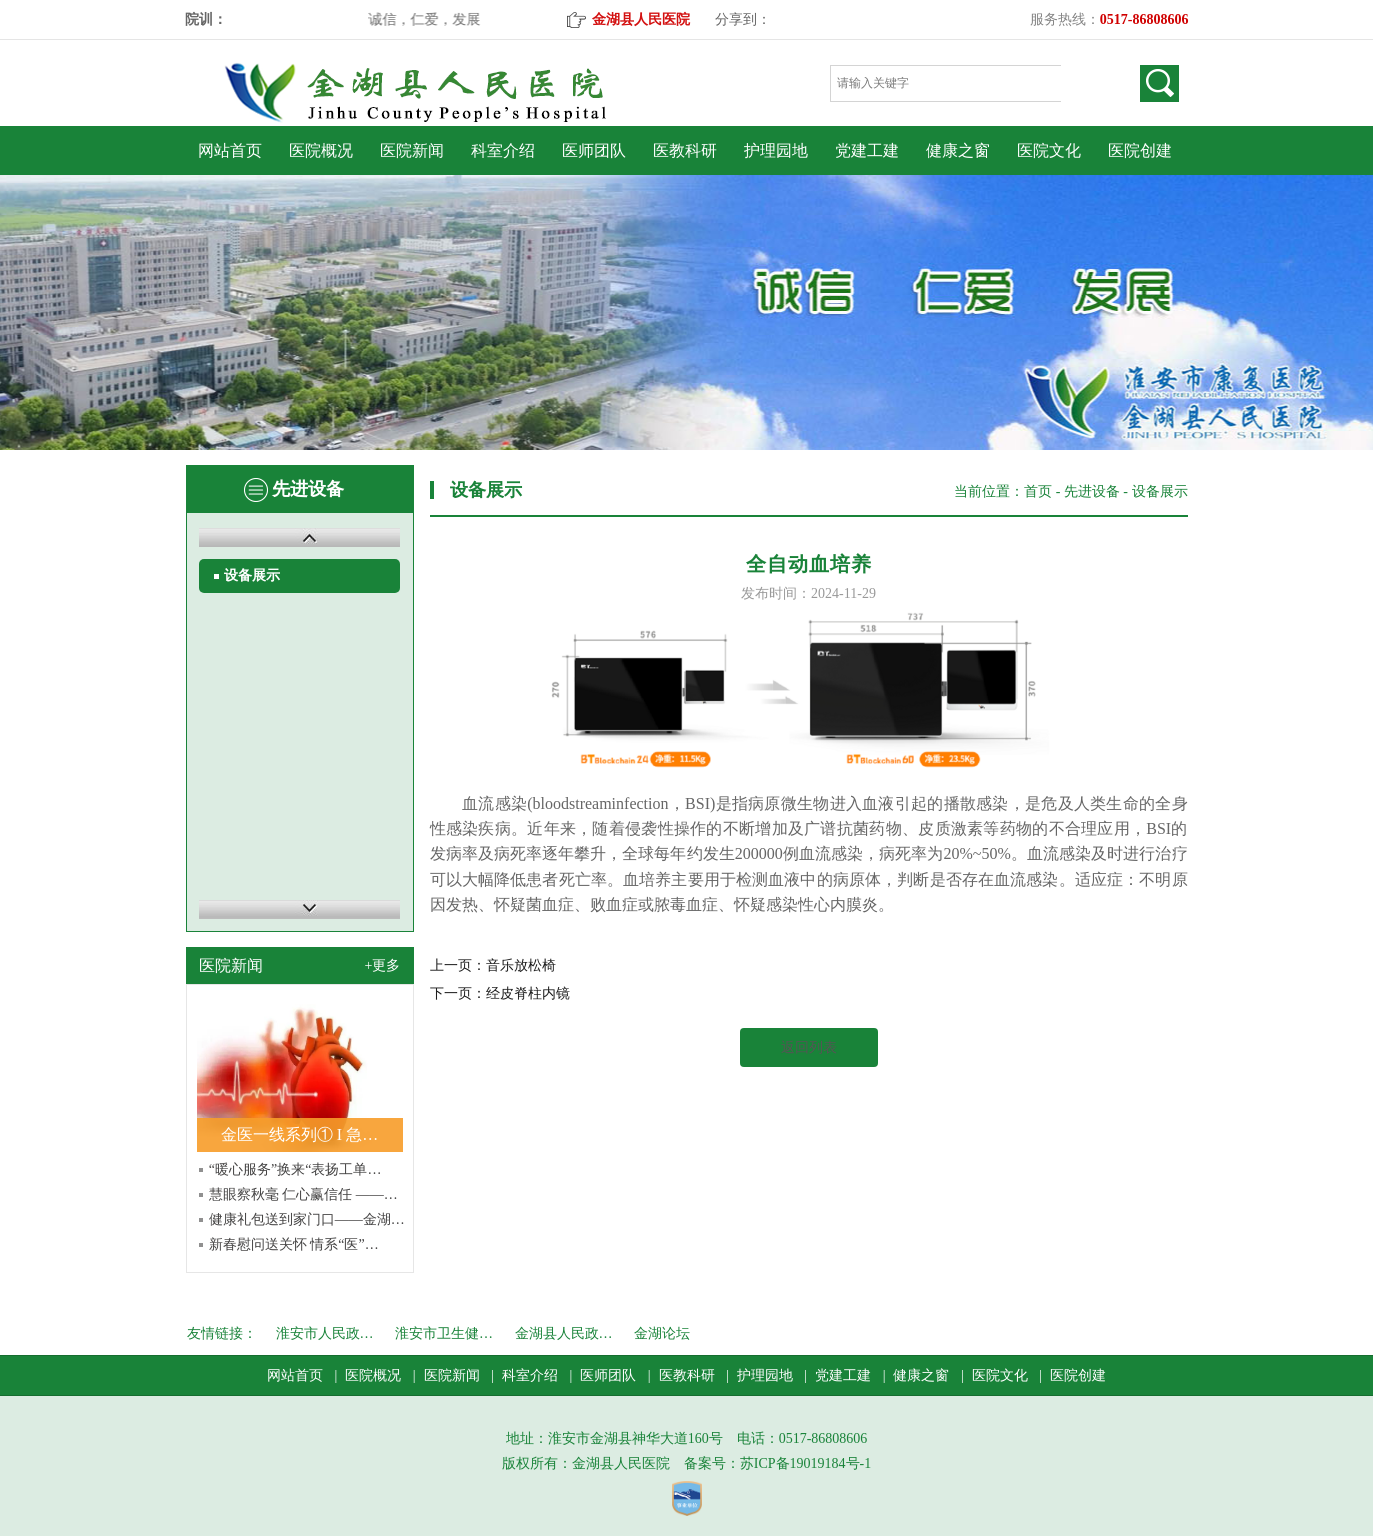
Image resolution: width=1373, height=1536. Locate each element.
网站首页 (230, 150)
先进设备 (1092, 491)
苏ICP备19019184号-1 (805, 1463)
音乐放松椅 (521, 965)
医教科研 (685, 150)
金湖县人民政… (564, 1333)
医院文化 (1049, 150)
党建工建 (867, 150)
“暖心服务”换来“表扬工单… (295, 1169)
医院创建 (1140, 150)
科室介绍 (503, 150)
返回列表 (809, 1047)
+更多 (383, 965)
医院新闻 (412, 150)
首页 (1038, 491)
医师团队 (594, 150)
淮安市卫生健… (444, 1333)
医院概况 (321, 150)
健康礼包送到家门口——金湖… (307, 1219)
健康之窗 (958, 150)
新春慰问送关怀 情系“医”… (294, 1244)
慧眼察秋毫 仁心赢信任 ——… (303, 1194)
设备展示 (252, 575)
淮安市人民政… (325, 1333)
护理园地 (776, 150)
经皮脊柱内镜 (528, 993)
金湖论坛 (662, 1333)
